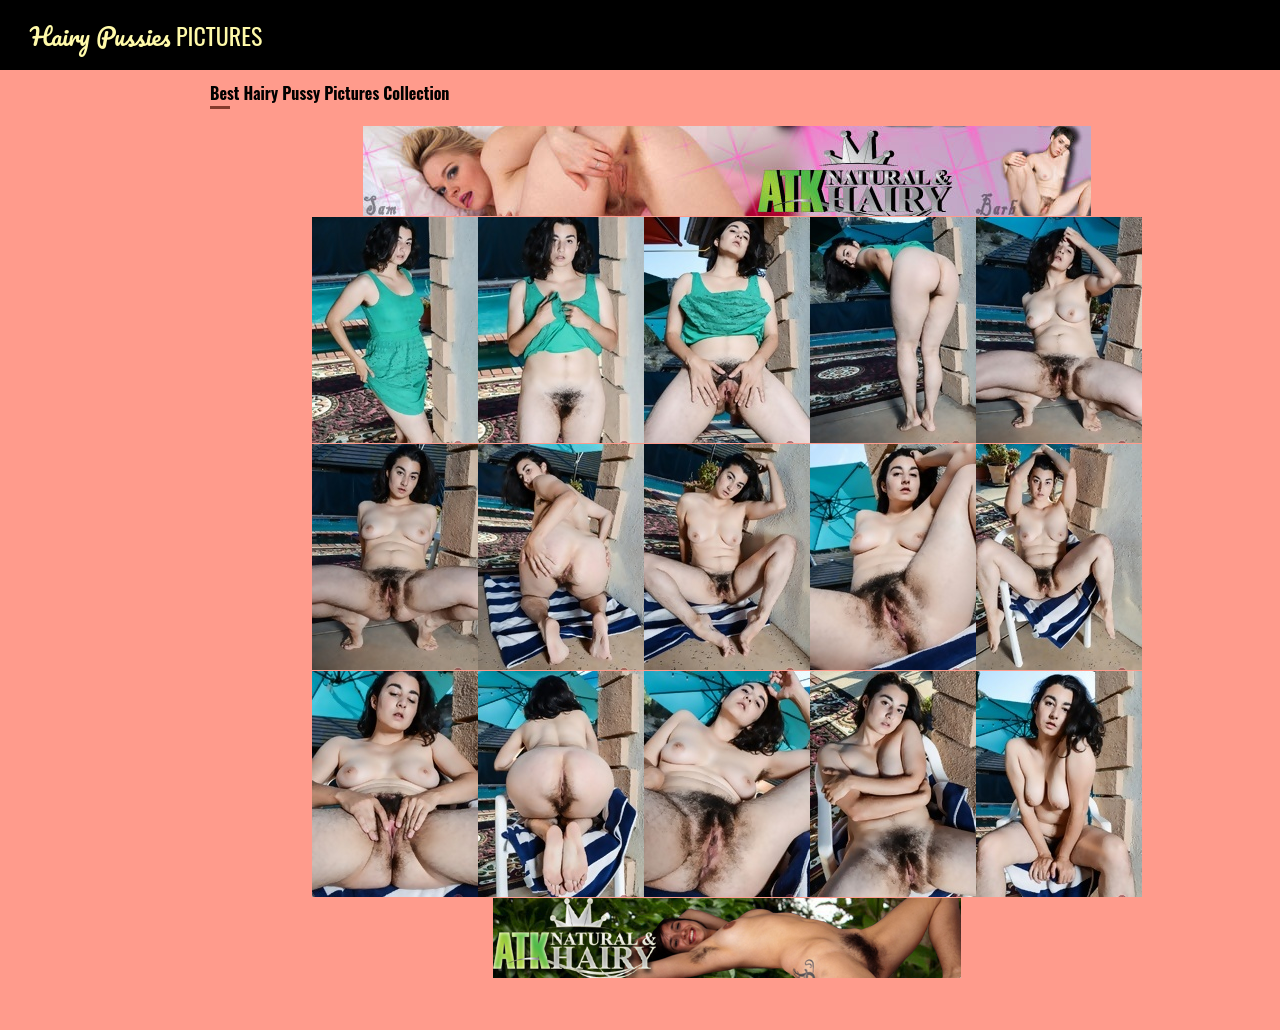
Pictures (146, 35)
